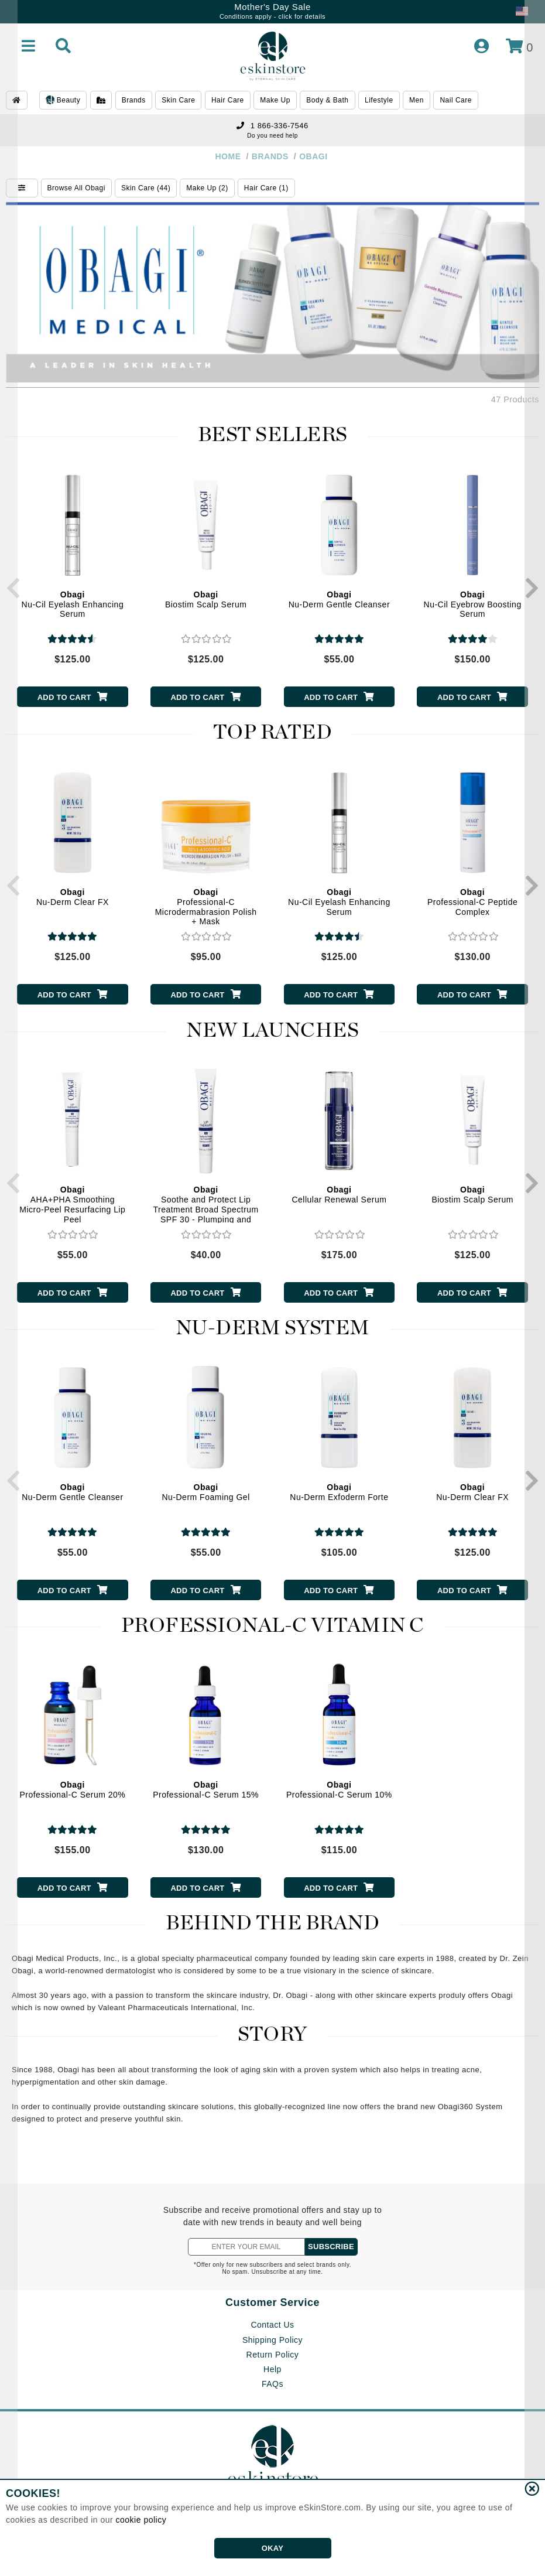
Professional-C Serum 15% (206, 1789)
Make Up (275, 100)
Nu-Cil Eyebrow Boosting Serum (473, 604)
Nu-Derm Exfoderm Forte (339, 1492)
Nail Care (456, 100)
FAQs (272, 2384)
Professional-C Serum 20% (72, 1789)
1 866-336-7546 (272, 125)
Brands (134, 100)
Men (416, 100)
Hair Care (227, 100)
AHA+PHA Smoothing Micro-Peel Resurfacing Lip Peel (72, 1204)
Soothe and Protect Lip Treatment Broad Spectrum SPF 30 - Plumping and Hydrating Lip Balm (205, 1209)
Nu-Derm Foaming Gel (205, 1492)
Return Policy (272, 2354)
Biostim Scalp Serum (205, 599)
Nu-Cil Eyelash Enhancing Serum (73, 604)
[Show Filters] (22, 188)
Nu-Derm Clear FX (72, 897)
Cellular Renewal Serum (339, 1194)
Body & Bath (327, 100)
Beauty (63, 100)
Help (272, 2369)
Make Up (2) (207, 188)
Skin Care (178, 100)
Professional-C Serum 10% (339, 1789)
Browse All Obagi (76, 188)
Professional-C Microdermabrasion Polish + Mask (206, 906)
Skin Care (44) (145, 188)
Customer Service (272, 2302)
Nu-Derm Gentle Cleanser (339, 599)
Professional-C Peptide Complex (472, 902)
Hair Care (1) (266, 188)
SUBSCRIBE (331, 2246)
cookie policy (141, 2519)
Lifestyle (379, 100)
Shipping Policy (272, 2340)
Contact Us (272, 2324)
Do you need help (272, 135)
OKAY (272, 2548)
